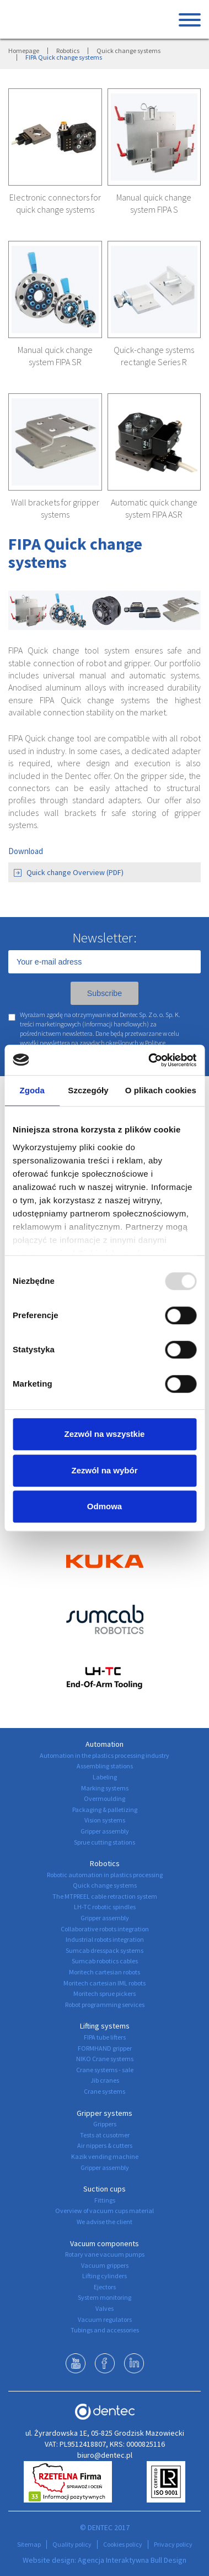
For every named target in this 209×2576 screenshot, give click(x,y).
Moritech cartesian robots (104, 1972)
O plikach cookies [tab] (160, 1090)
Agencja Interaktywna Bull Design (132, 2560)
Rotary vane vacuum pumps (104, 2254)
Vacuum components (104, 2243)
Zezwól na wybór (104, 1470)
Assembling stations (105, 1766)
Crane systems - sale (104, 2070)
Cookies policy (122, 2544)
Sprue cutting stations (104, 1842)
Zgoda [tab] (32, 1090)
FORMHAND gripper (105, 2048)
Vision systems (104, 1820)
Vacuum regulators (105, 2319)
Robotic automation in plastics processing (105, 1875)
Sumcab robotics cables (105, 1961)
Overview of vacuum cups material (104, 2210)
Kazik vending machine (104, 2156)
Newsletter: (104, 937)
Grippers (104, 2124)
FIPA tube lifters (105, 2037)
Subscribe (104, 993)
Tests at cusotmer (105, 2135)
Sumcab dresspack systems (104, 1950)
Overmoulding (104, 1798)
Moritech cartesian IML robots (104, 1983)
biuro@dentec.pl (104, 2455)
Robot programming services (104, 2004)
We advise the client (104, 2221)
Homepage (23, 50)
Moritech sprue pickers (104, 1993)
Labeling (105, 1777)
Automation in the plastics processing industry (104, 1755)
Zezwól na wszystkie (105, 1434)
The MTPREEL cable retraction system (104, 1896)
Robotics (67, 50)
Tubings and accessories (105, 2330)
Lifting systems (105, 2026)
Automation (104, 1744)
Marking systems (104, 1788)
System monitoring (104, 2297)
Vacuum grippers (104, 2265)
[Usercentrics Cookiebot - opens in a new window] (149, 1060)
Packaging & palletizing (104, 1809)
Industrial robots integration (105, 1939)
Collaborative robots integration (105, 1929)
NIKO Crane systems (104, 2059)
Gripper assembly (105, 1831)
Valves (104, 2308)
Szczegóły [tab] (88, 1090)
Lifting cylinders (104, 2276)
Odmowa (104, 1506)
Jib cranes (104, 2080)
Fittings (104, 2200)
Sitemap (29, 2544)
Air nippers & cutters (104, 2145)
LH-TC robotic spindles (105, 1907)
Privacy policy (173, 2544)
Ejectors (105, 2287)
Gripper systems (104, 2113)
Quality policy (72, 2544)
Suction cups (104, 2189)
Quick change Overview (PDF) (69, 872)
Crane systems (104, 2091)
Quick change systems (128, 50)
